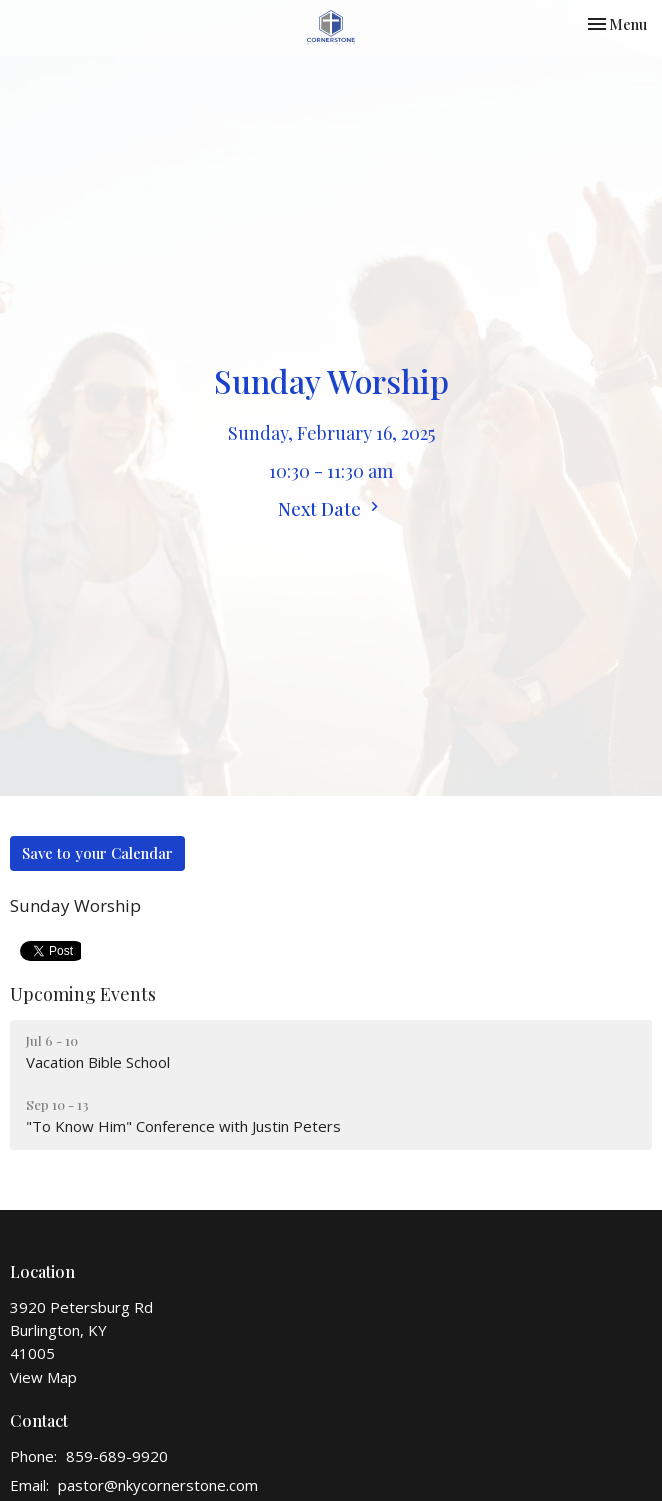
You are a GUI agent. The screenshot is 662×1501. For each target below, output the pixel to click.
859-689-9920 (117, 1456)
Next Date (331, 509)
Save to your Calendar (97, 853)
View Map (43, 1377)
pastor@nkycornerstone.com (158, 1485)
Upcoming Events (83, 994)
